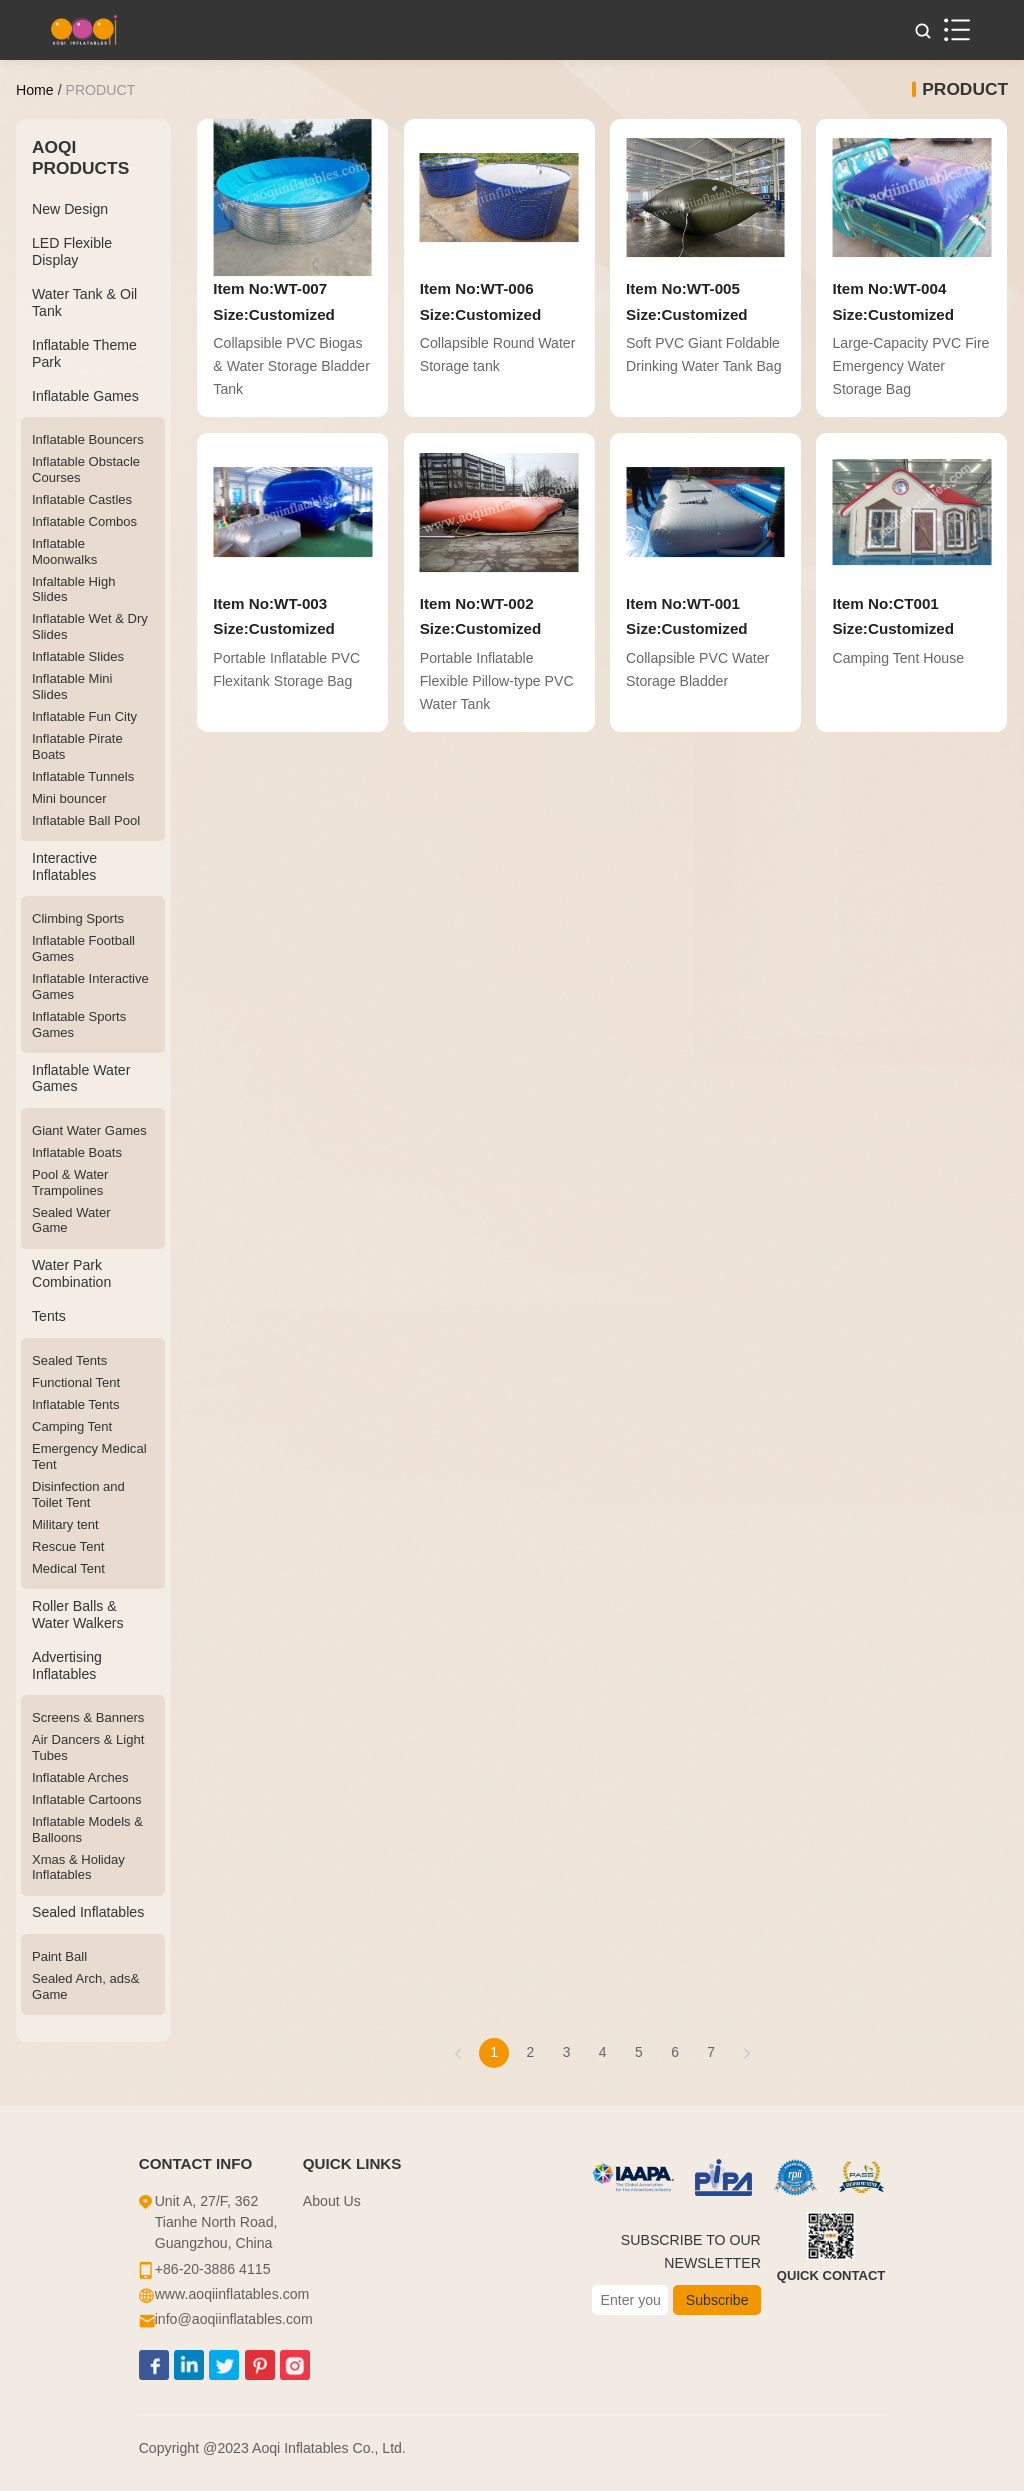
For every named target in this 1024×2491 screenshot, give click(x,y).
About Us (332, 2201)
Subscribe (717, 2300)
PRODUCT (100, 90)
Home (35, 90)
